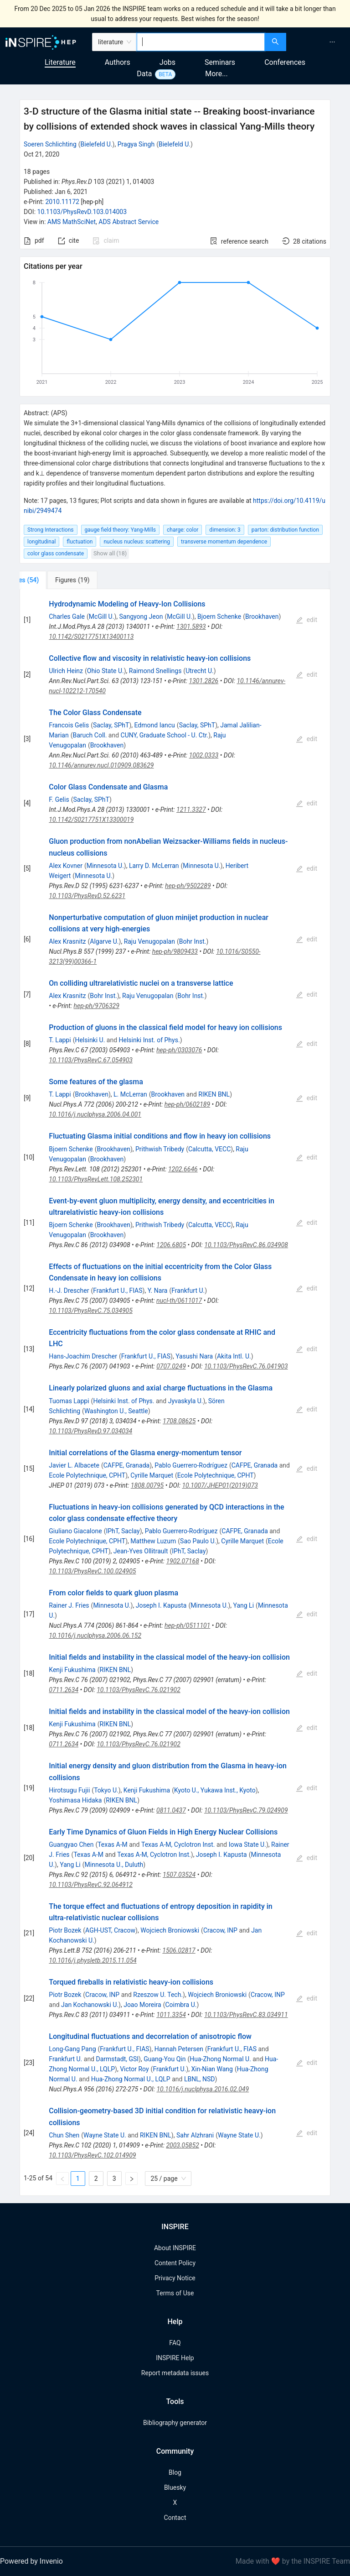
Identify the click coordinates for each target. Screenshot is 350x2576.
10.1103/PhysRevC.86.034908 (246, 1245)
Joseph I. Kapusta (161, 1605)
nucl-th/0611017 (179, 1300)
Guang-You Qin (164, 2059)
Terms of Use (175, 2293)
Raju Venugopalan (149, 941)
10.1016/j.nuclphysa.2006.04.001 (95, 1114)
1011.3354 (171, 2014)
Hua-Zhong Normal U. (220, 2059)
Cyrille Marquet (151, 1475)
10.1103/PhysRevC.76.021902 (138, 1689)
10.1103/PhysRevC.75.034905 (91, 1310)
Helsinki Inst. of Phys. (149, 1040)
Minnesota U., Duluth (114, 1864)
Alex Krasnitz (67, 941)
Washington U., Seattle (116, 1411)
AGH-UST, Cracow (110, 1930)
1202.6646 (183, 1169)
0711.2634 (63, 1689)
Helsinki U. (90, 1040)
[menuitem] (332, 42)
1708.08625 (179, 1421)
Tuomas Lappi (69, 1401)
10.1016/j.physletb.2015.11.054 (92, 1960)
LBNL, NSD (199, 2079)
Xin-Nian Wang (211, 2069)
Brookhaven (261, 616)
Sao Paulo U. (198, 1541)
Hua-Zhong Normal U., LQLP (130, 2079)
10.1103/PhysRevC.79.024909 (246, 1810)
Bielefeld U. (97, 144)
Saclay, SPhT (111, 725)
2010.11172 (62, 201)
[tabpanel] (175, 1392)
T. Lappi (60, 1040)
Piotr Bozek (65, 1930)
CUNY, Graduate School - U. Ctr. (165, 735)
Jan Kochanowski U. (89, 2004)
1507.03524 (179, 1874)
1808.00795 (147, 1485)
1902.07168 (182, 1561)
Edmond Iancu (154, 725)
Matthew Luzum (153, 1541)
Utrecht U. (199, 670)
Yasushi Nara (194, 1356)
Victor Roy (134, 2069)
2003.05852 (182, 2145)
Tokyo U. (106, 1790)
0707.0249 (171, 1366)
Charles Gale (67, 616)
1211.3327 (191, 809)
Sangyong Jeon (141, 616)
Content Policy (175, 2263)
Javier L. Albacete (74, 1465)
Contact (175, 2517)
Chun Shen (64, 2135)
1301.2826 (204, 680)
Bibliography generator (175, 2422)
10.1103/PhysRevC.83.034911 (246, 2014)
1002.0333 (204, 755)
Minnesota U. (105, 865)
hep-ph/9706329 (96, 1005)
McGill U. (101, 616)
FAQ (174, 2342)
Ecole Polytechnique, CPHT (87, 1475)
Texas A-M (113, 1844)
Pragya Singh (136, 144)
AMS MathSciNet (71, 221)
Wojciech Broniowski (169, 1930)
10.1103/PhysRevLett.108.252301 (96, 1179)
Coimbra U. (180, 2004)
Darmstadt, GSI (117, 2059)
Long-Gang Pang (72, 2049)
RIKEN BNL (214, 1094)
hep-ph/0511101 (187, 1625)
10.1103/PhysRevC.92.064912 (91, 1884)
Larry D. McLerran (154, 865)
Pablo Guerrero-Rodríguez (190, 1465)
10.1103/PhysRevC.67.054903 (91, 1060)
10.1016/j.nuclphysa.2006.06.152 (95, 1635)
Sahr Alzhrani (195, 2135)
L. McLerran (130, 1094)
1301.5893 (191, 626)
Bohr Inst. (192, 941)
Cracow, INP (220, 1930)
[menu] (319, 42)
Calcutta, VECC (209, 1149)
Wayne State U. (104, 2135)
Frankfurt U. (188, 1290)
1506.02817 (178, 1950)
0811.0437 (171, 1810)
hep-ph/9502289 (188, 885)
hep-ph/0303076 (179, 1050)
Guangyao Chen (71, 1844)
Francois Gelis (69, 725)
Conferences (284, 62)
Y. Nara (158, 1290)
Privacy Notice (174, 2278)
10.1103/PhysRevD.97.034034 (90, 1431)
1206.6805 (171, 1245)
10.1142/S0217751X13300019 (91, 819)
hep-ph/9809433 (175, 951)
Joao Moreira (142, 2004)
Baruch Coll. (89, 735)
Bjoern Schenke (219, 616)
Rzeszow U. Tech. (158, 1994)
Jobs (167, 62)
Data (144, 73)
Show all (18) (110, 553)
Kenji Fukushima (72, 1669)
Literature (60, 62)
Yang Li (243, 1605)
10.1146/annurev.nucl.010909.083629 (101, 765)
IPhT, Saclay (122, 1531)
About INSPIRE (175, 2248)
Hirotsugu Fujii (69, 1790)
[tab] (49, 580)
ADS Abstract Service (128, 221)
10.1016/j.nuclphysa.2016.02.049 (202, 2089)
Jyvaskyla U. (185, 1401)
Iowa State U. (247, 1844)
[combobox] (201, 42)
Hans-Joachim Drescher (83, 1356)
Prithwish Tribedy (159, 1149)
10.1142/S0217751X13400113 (91, 636)
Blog (175, 2472)
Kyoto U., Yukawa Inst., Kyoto (215, 1790)
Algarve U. (104, 941)
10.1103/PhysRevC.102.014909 (92, 2155)
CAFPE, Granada (126, 1465)
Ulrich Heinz (66, 670)
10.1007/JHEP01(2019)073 (219, 1485)
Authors (117, 62)
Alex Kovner (65, 865)
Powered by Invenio (31, 2561)
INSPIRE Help (175, 2358)
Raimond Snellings (155, 670)
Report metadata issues (175, 2373)
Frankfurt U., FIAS (117, 1290)
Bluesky (175, 2487)
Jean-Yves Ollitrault (140, 1551)
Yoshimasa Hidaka (75, 1800)
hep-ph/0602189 (187, 1104)
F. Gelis (59, 799)
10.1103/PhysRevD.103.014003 (82, 211)
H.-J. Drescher (69, 1290)
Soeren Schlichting (50, 144)
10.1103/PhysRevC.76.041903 (246, 1366)
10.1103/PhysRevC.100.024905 (92, 1571)
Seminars (220, 62)
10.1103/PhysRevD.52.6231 (87, 895)
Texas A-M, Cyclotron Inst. (178, 1844)
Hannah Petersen (178, 2049)
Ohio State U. (105, 670)
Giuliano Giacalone (75, 1531)
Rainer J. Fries (69, 1605)
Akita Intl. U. (234, 1356)
